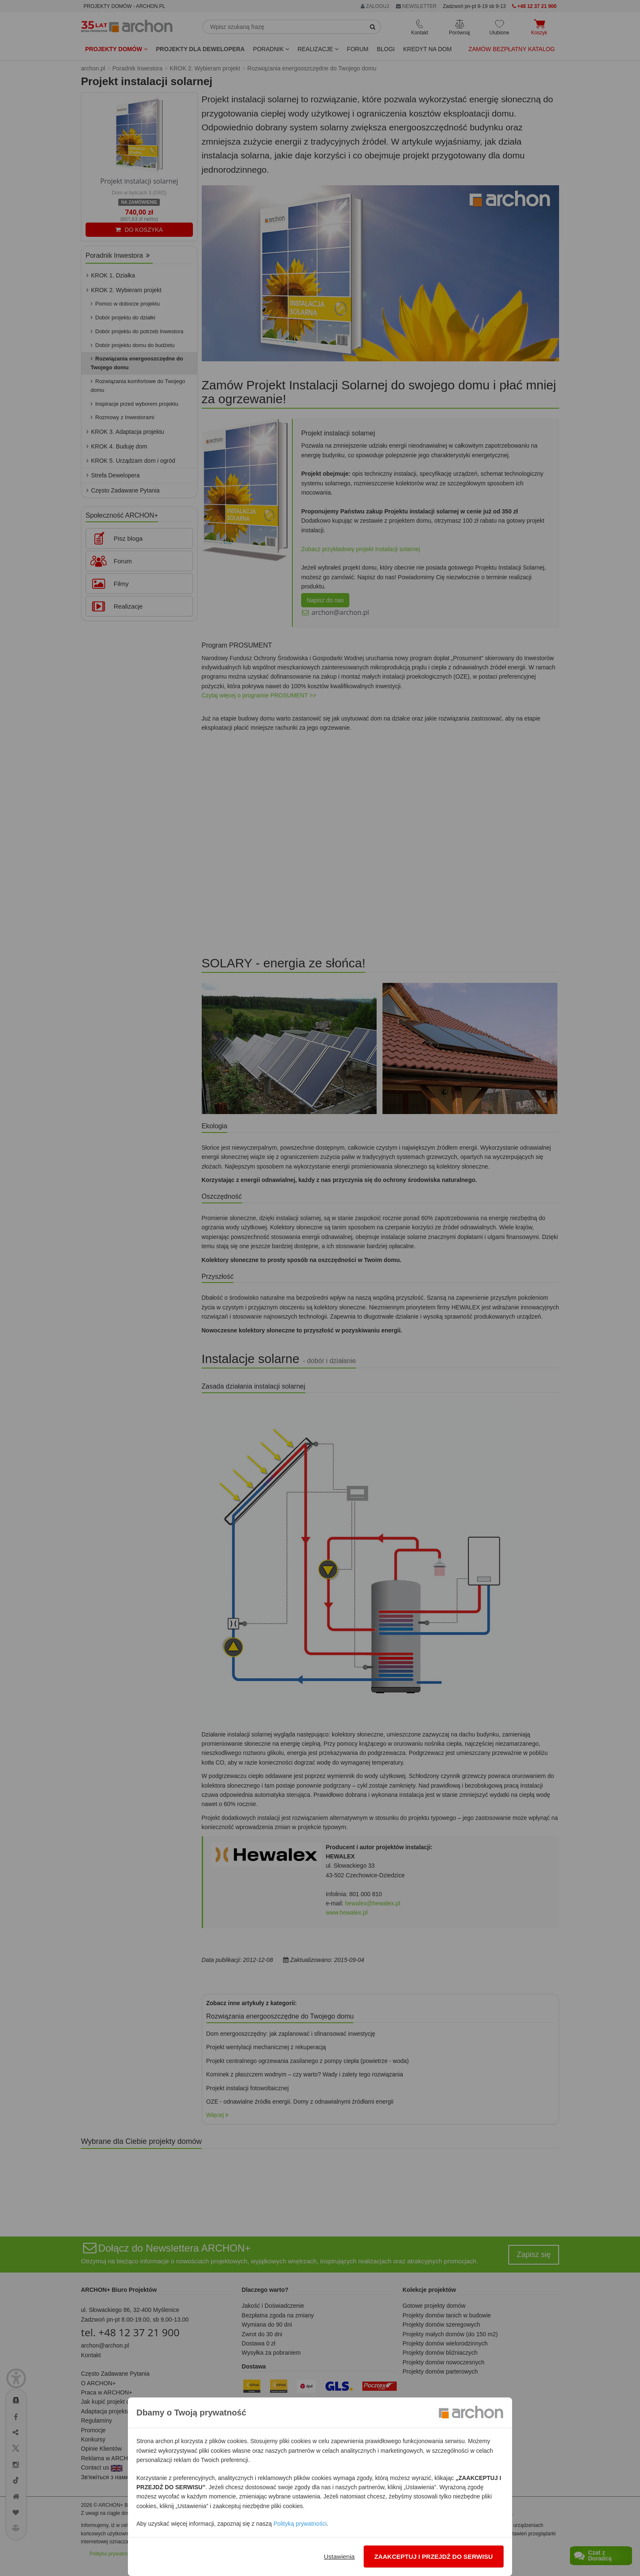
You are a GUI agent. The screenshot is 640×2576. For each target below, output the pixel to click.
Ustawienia (339, 2556)
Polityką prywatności (300, 2523)
